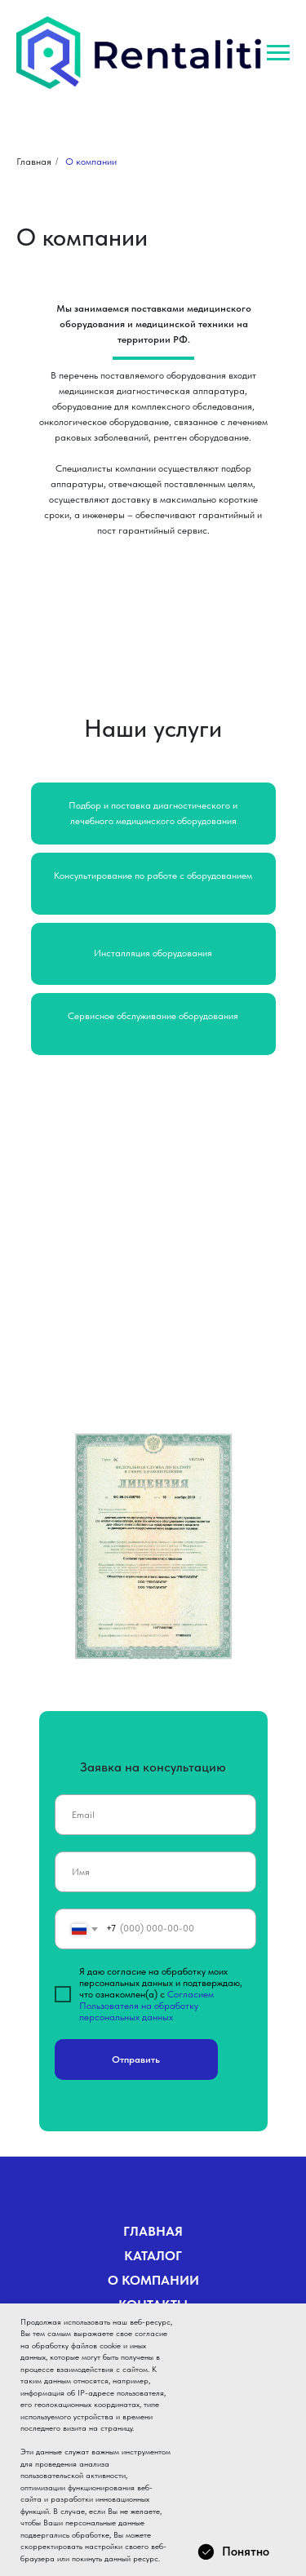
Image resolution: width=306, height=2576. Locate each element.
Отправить (136, 2059)
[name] (155, 1871)
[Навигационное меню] (278, 53)
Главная (33, 161)
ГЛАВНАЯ (153, 2231)
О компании (91, 161)
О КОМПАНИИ (153, 2280)
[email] (155, 1814)
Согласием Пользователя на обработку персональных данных (146, 2006)
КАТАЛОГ (153, 2255)
